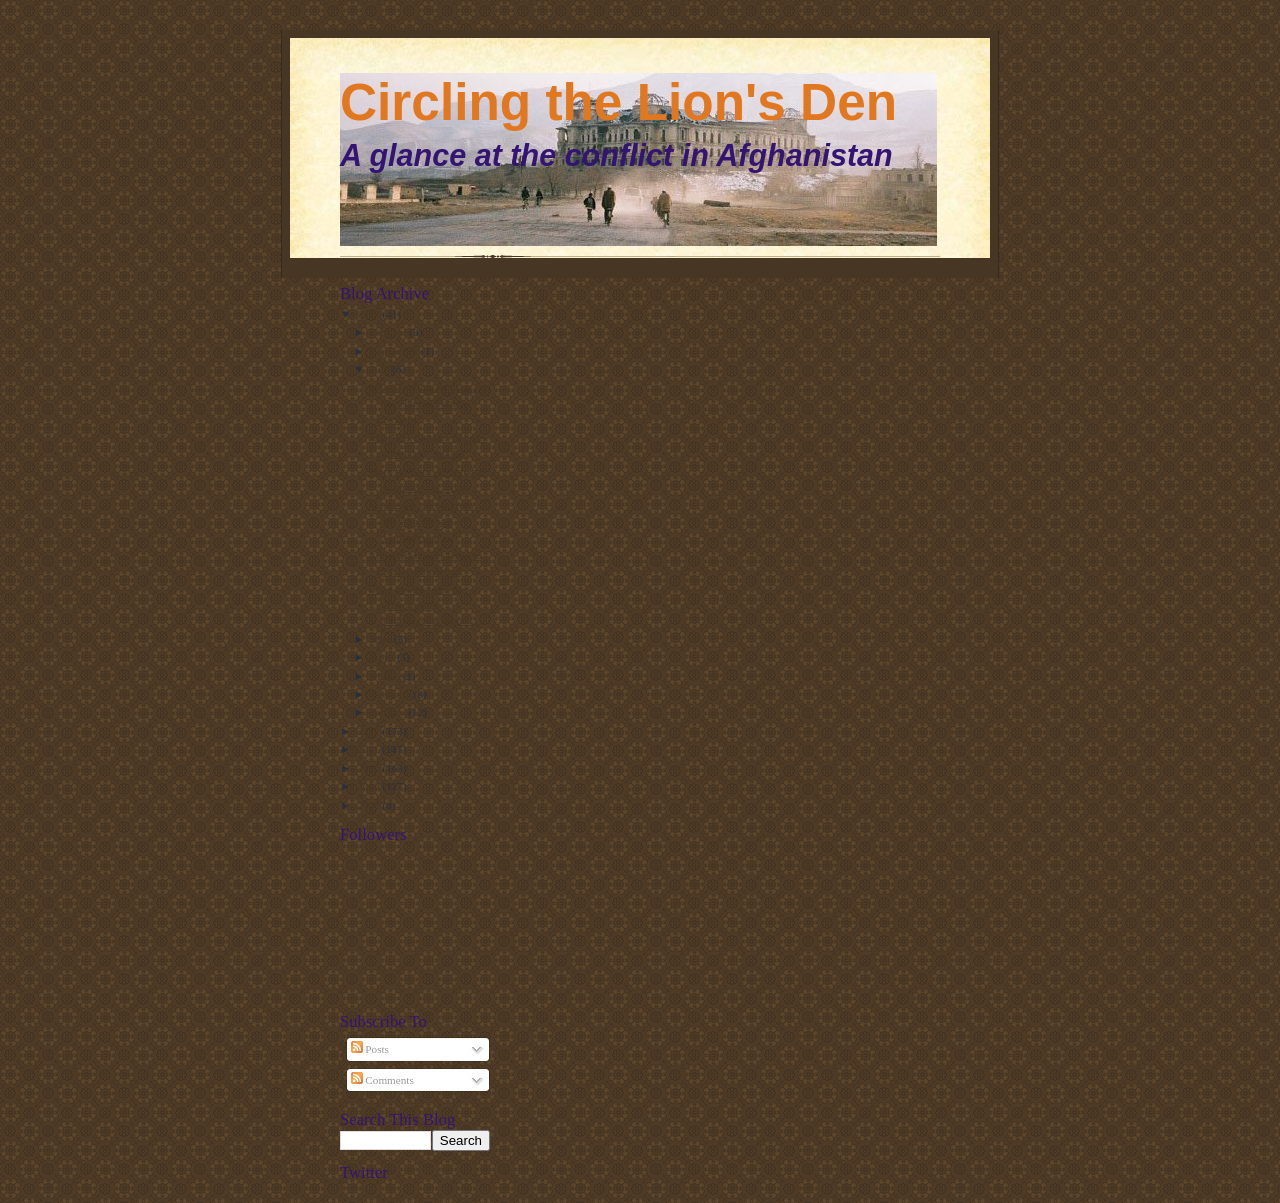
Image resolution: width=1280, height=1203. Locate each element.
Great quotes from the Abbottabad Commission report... (422, 604)
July (381, 369)
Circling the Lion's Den (618, 102)
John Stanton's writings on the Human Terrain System (427, 402)
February (392, 694)
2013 (369, 314)
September (396, 351)
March (387, 676)
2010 (369, 768)
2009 (369, 786)
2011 (369, 749)
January (390, 712)
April (384, 657)
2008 (369, 805)
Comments (382, 1080)
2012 (369, 731)
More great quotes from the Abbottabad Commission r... (421, 520)
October (390, 332)
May (382, 639)
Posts (370, 1049)
